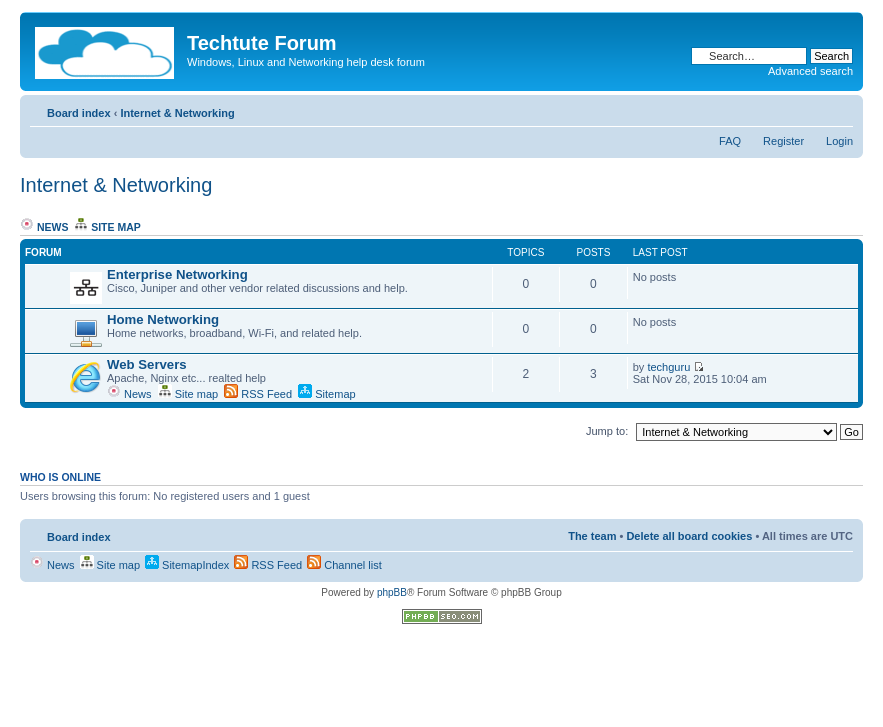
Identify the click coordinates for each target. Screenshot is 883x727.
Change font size (838, 109)
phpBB (392, 592)
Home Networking (163, 319)
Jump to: (607, 431)
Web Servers (147, 364)
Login (839, 141)
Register (783, 141)
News (44, 227)
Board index (79, 113)
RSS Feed (258, 394)
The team (592, 536)
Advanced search (810, 71)
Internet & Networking (177, 113)
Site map (107, 227)
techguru (668, 367)
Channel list (344, 565)
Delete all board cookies (689, 536)
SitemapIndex (187, 565)
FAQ (730, 141)
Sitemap (326, 394)
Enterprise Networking (177, 274)
